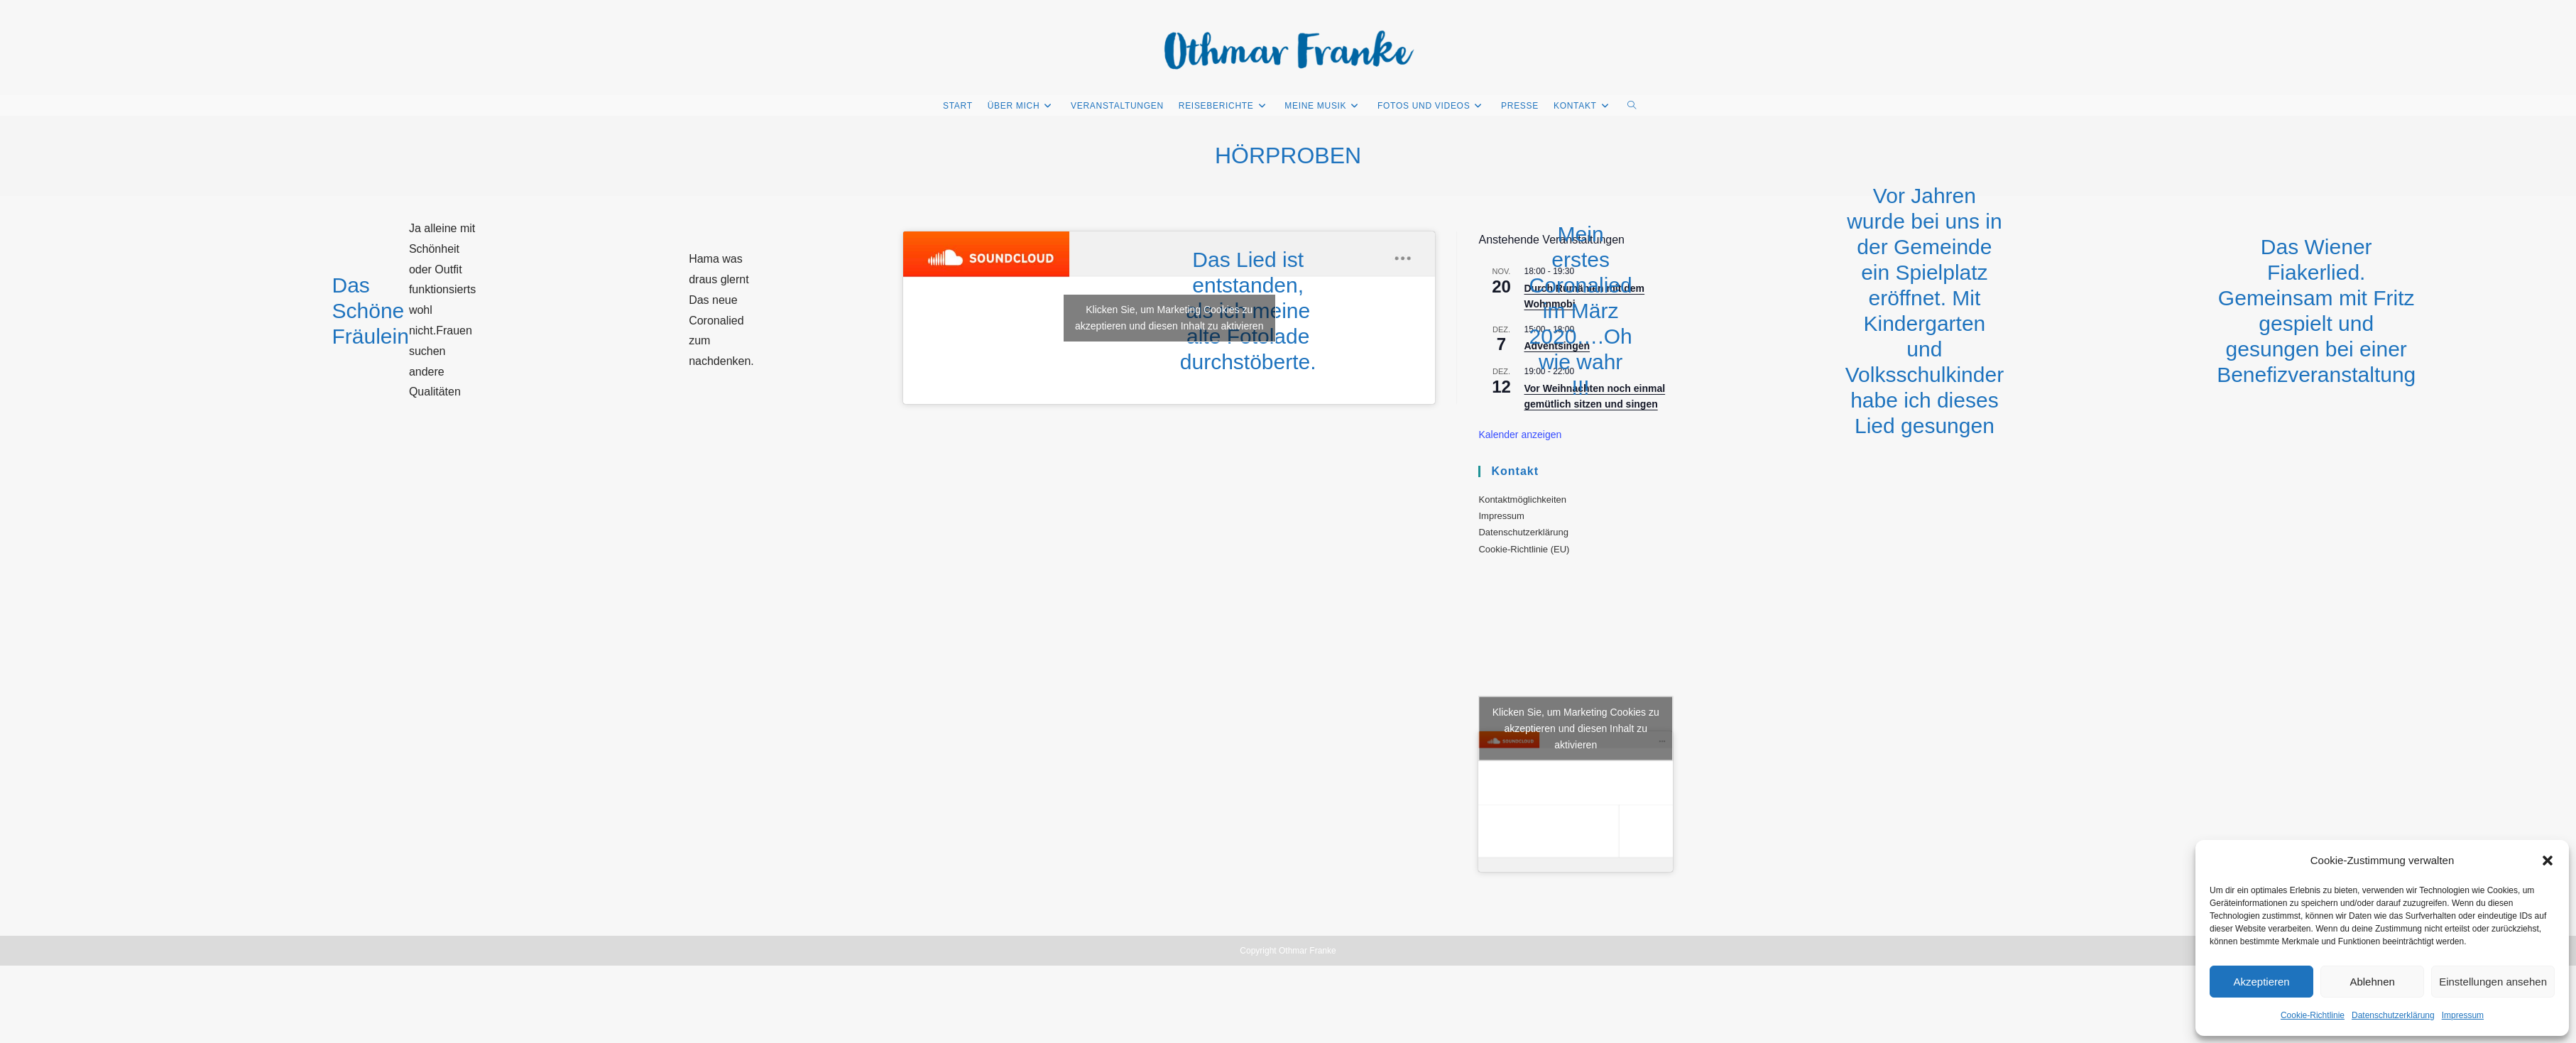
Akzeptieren (2261, 982)
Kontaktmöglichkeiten (1522, 499)
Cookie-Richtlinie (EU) (1523, 549)
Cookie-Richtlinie (2313, 1015)
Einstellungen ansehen (2493, 982)
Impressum (2463, 1015)
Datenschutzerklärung (2393, 1015)
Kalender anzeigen (1519, 434)
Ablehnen (2371, 982)
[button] (2547, 860)
